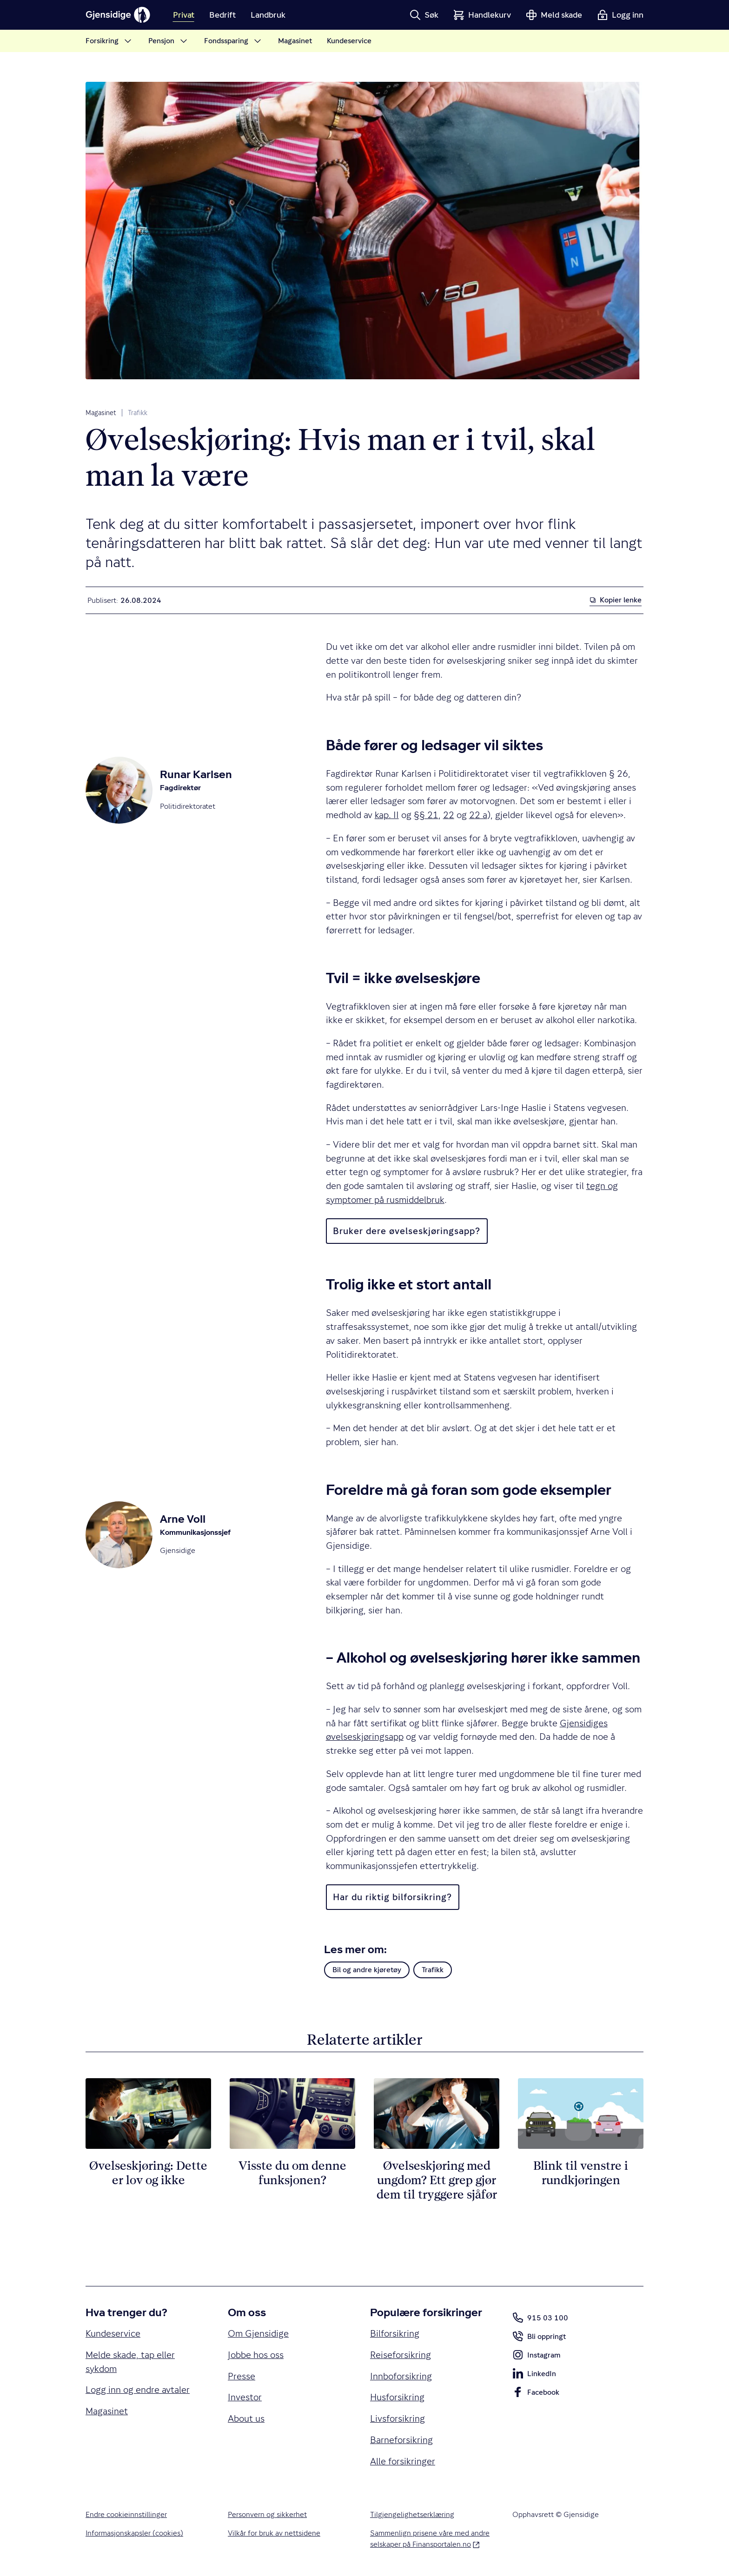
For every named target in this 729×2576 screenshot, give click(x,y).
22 (448, 815)
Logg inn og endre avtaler (138, 2389)
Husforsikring (397, 2397)
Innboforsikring (401, 2376)
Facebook (535, 2393)
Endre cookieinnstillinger (126, 2514)
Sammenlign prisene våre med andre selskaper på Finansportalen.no (430, 2539)
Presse (241, 2376)
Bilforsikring (394, 2333)
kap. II (387, 815)
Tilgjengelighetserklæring (412, 2514)
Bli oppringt (539, 2338)
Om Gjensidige (258, 2333)
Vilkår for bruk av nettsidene (274, 2533)
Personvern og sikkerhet (267, 2514)
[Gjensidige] (118, 15)
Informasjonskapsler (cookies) (134, 2533)
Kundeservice (113, 2333)
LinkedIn (534, 2375)
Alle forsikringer (402, 2461)
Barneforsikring (401, 2440)
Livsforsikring (397, 2418)
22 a (478, 815)
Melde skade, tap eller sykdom (130, 2362)
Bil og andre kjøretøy (366, 1969)
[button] (424, 15)
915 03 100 (540, 2317)
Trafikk (137, 412)
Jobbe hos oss (256, 2355)
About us (246, 2418)
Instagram (536, 2356)
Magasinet (101, 412)
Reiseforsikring (400, 2355)
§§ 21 (426, 815)
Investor (245, 2397)
